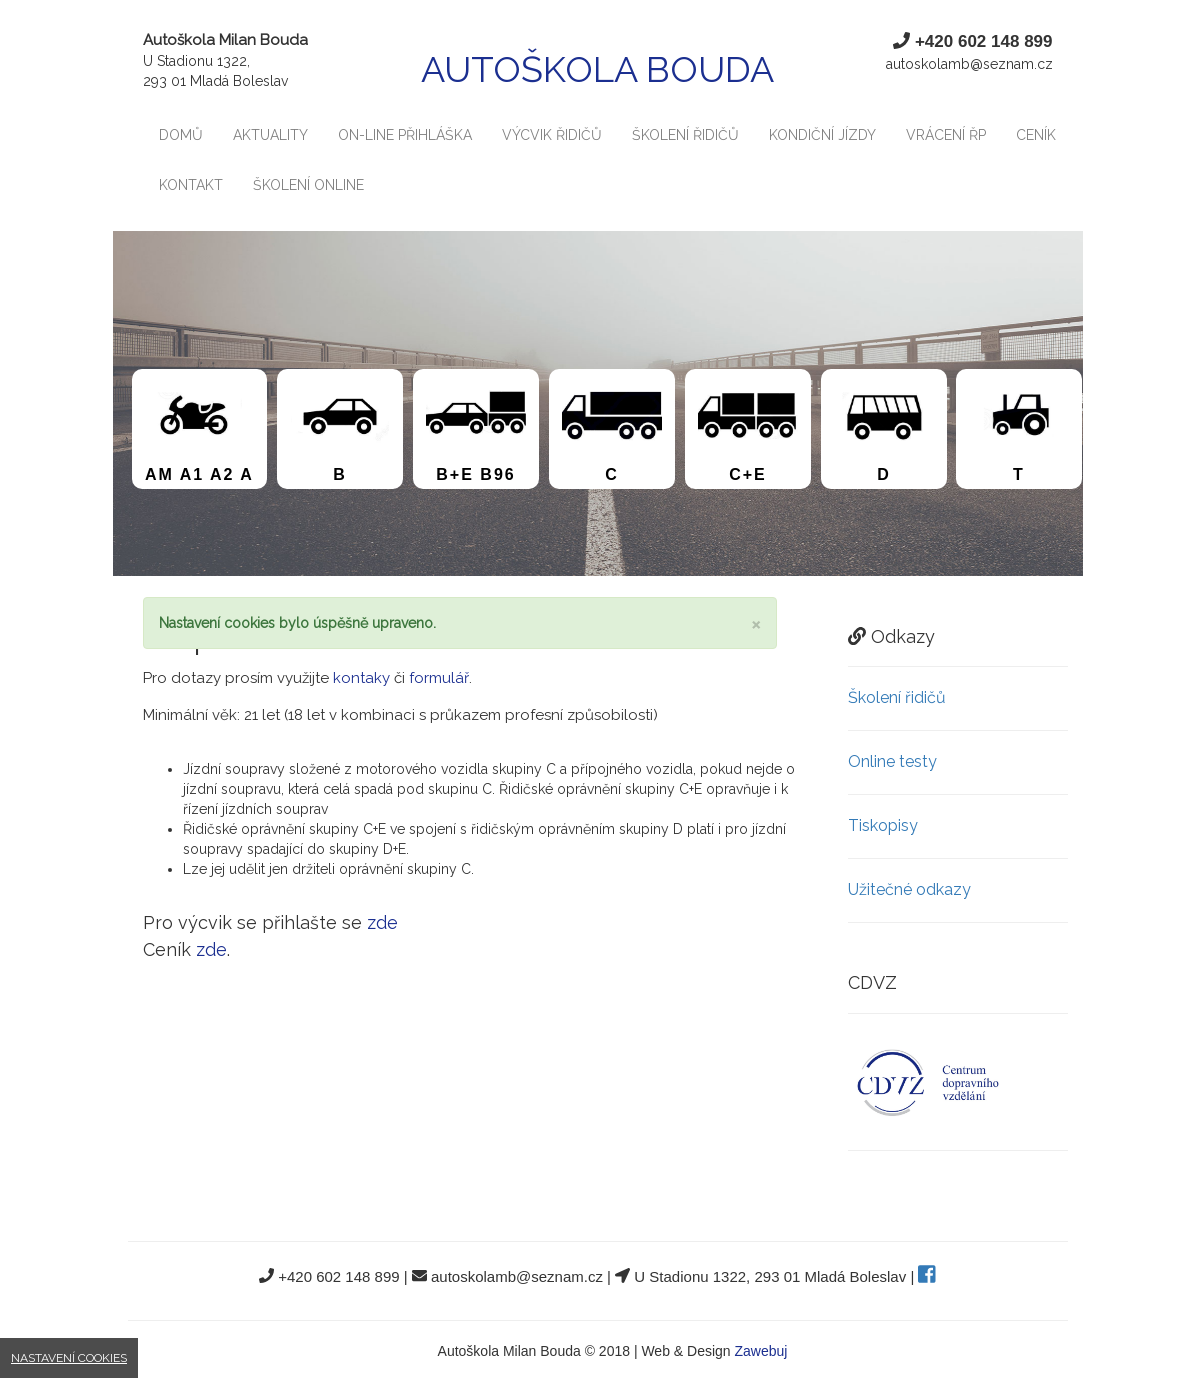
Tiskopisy (883, 825)
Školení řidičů (685, 135)
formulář (439, 678)
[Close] (756, 623)
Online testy (892, 761)
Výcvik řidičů (552, 135)
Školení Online (308, 185)
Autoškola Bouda (597, 69)
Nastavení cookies (69, 1358)
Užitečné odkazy (909, 889)
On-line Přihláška (405, 135)
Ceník (1036, 135)
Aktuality (270, 135)
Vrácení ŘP (946, 135)
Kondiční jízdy (822, 135)
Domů (181, 135)
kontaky (361, 678)
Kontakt (191, 185)
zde (382, 922)
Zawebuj (761, 1351)
